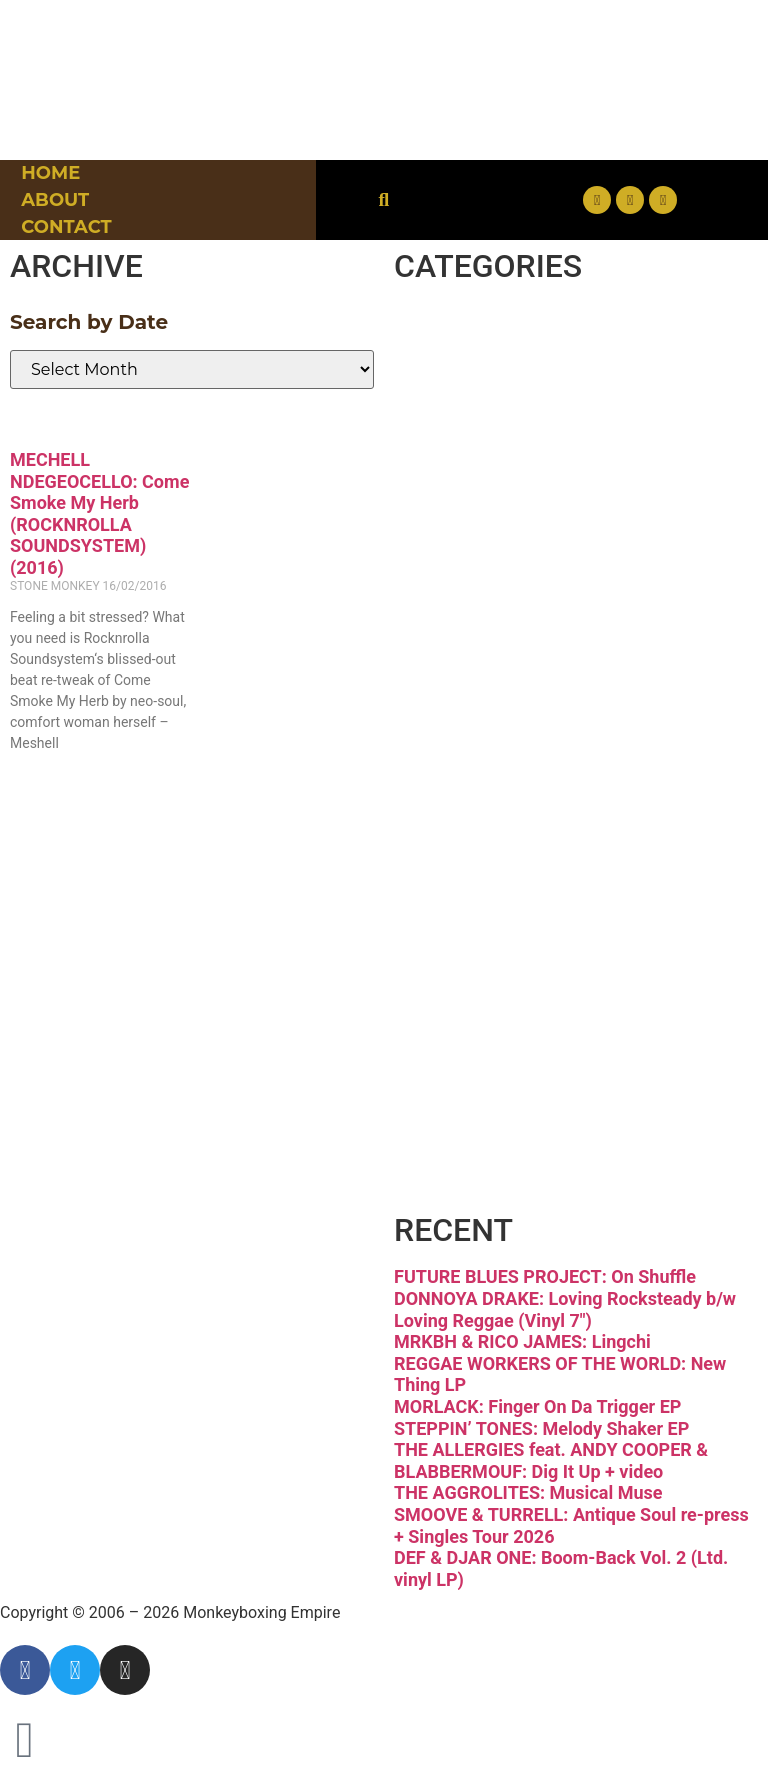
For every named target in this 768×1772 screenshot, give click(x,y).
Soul (462, 988)
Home (50, 173)
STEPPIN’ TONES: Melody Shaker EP (541, 1428)
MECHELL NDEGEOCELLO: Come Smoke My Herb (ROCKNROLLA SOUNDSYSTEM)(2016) (99, 513)
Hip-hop (503, 627)
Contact (66, 227)
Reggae (498, 916)
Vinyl (469, 1060)
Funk (470, 555)
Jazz (461, 699)
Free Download (526, 1155)
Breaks (489, 338)
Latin (469, 771)
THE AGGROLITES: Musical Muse (528, 1492)
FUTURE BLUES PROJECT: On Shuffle (545, 1276)
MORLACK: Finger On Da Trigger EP (537, 1406)
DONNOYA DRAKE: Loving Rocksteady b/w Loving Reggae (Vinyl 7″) (565, 1309)
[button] (383, 200)
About (55, 200)
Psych (479, 843)
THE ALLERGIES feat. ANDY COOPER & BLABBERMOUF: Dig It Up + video (551, 1460)
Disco (475, 410)
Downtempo (551, 482)
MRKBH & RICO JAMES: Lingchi (522, 1341)
